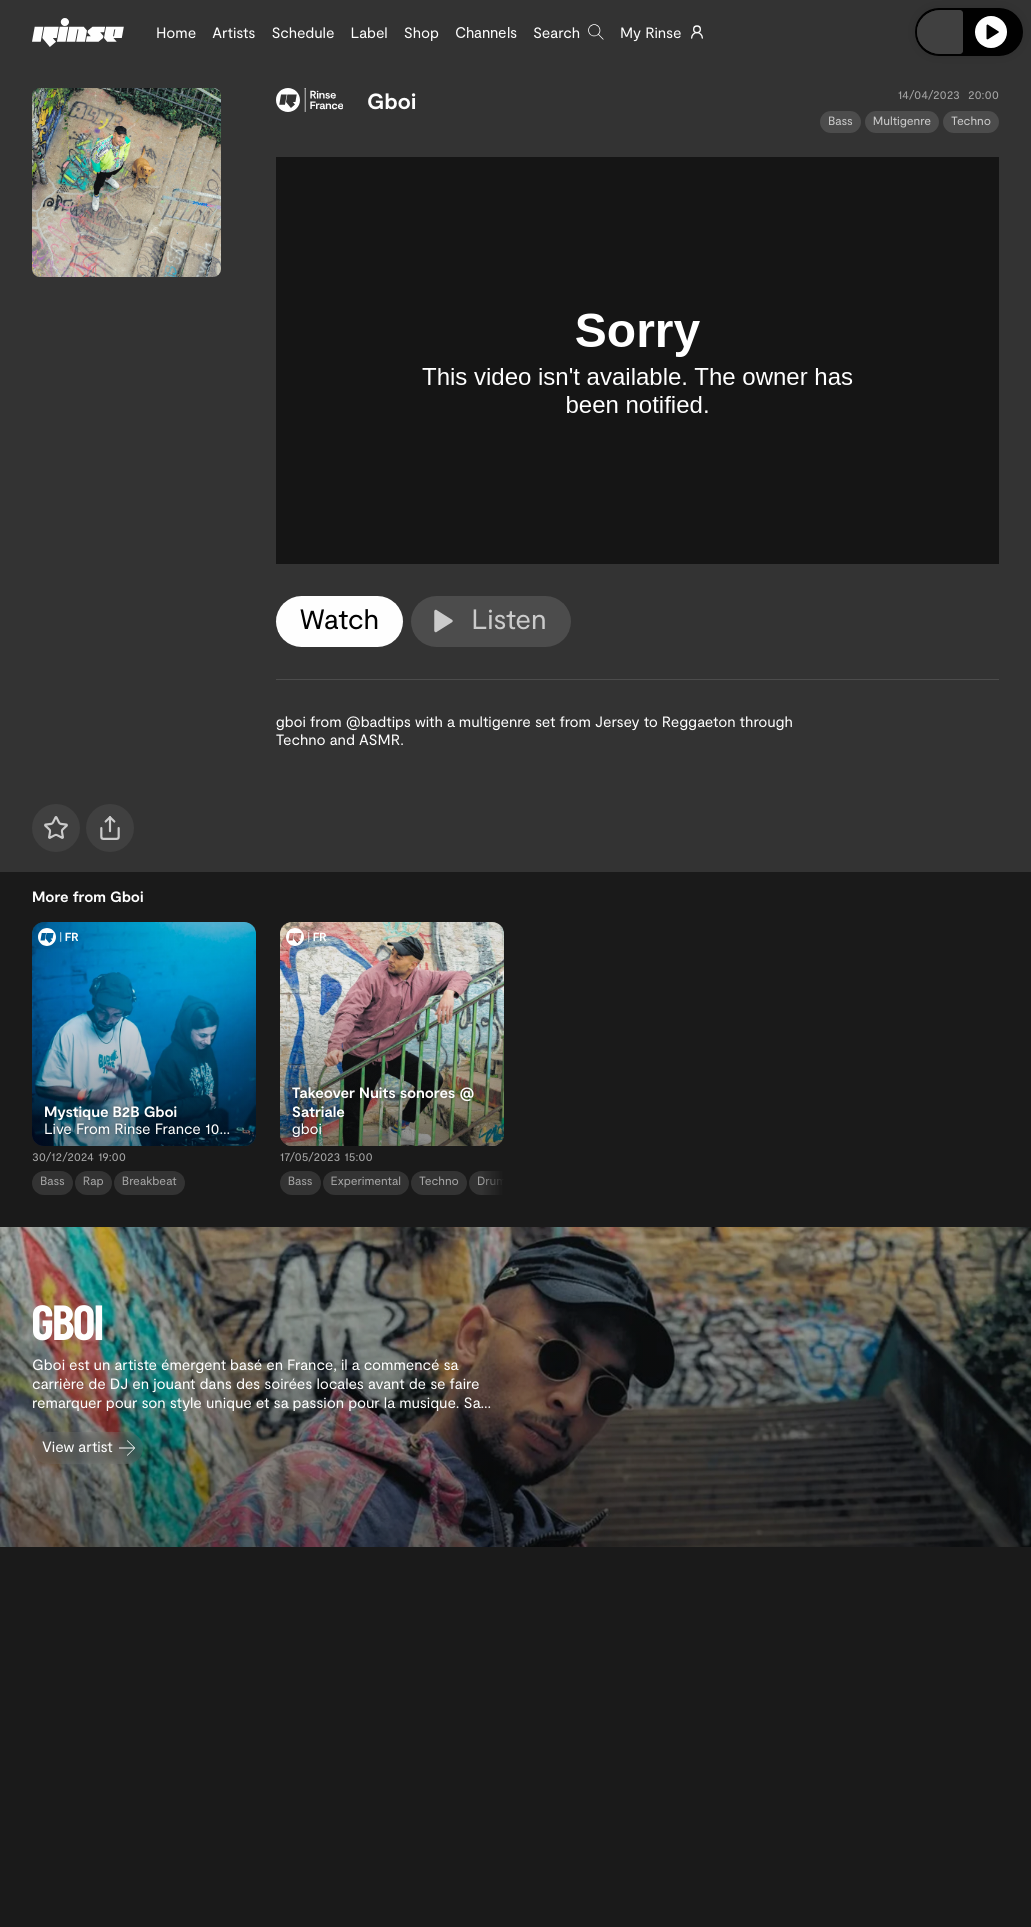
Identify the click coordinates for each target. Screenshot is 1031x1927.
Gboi (391, 101)
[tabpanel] (637, 360)
